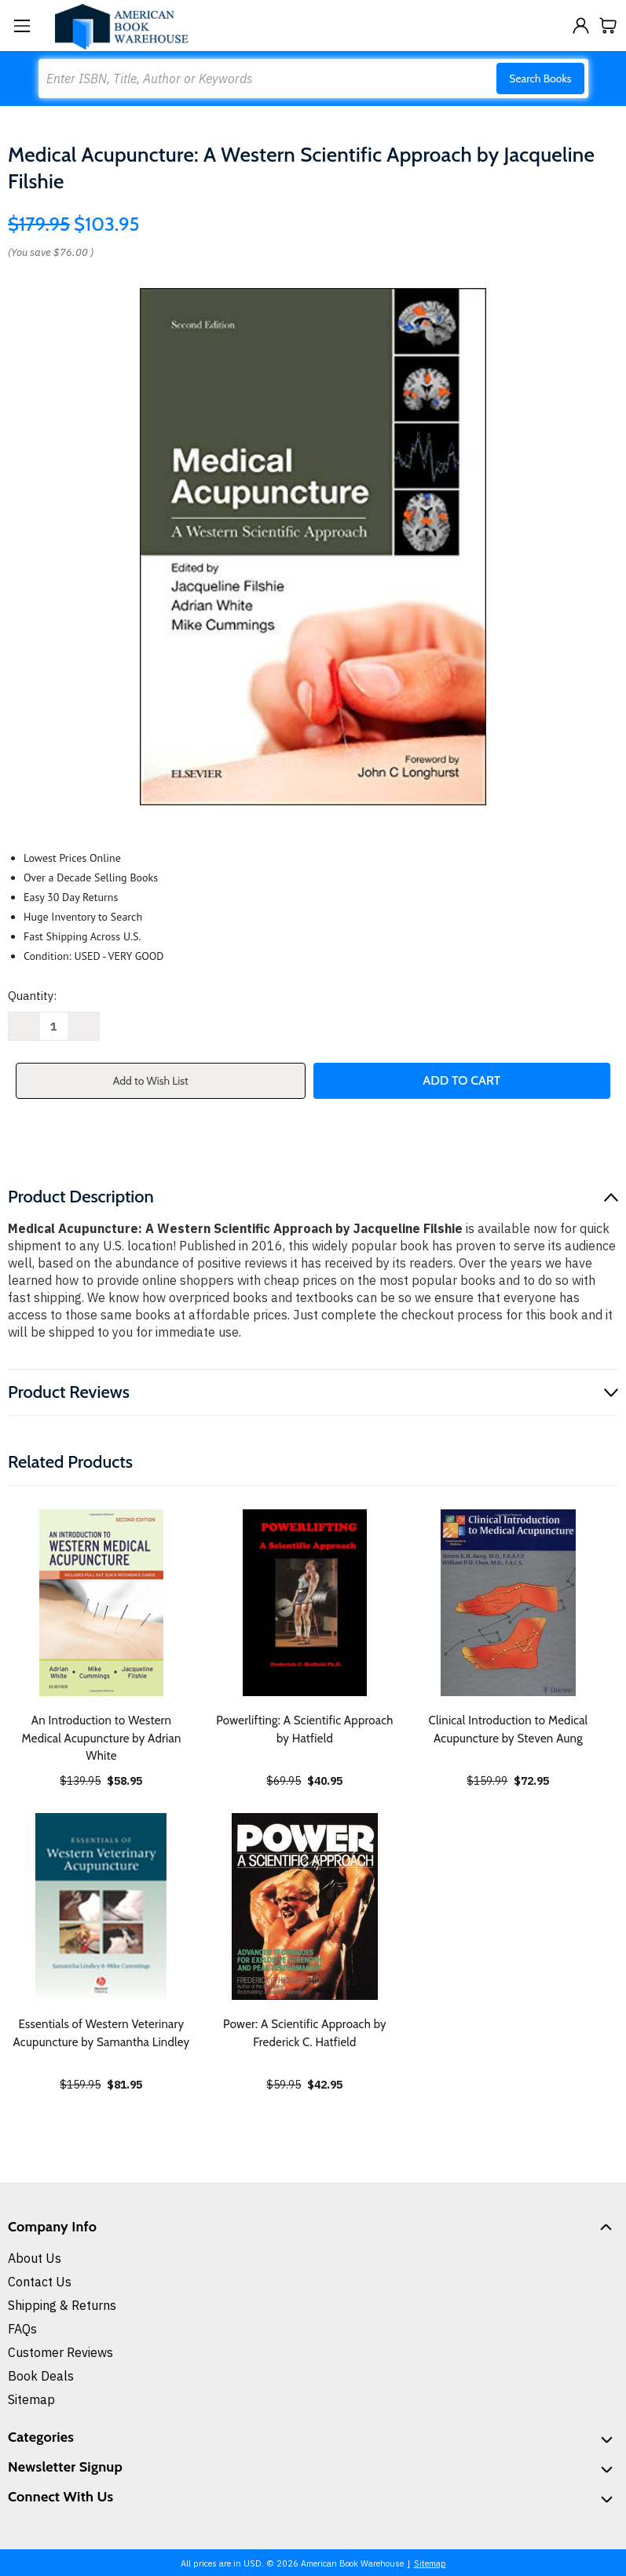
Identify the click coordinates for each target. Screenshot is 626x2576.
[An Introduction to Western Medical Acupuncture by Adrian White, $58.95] (101, 1602)
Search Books (540, 78)
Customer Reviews (60, 2352)
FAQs (22, 2329)
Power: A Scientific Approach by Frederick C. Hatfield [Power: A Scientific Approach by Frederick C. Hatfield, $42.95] (304, 2033)
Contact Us (39, 2282)
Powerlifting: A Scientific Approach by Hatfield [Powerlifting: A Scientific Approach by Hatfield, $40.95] (305, 1729)
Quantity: (32, 995)
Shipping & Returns (62, 2305)
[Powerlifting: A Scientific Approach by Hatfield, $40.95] (304, 1602)
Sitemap (31, 2399)
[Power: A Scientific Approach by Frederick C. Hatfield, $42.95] (304, 1906)
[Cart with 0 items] (608, 25)
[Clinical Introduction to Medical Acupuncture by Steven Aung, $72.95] (508, 1602)
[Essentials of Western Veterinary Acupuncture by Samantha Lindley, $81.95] (101, 1906)
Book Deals (41, 2376)
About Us (34, 2258)
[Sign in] (581, 25)
